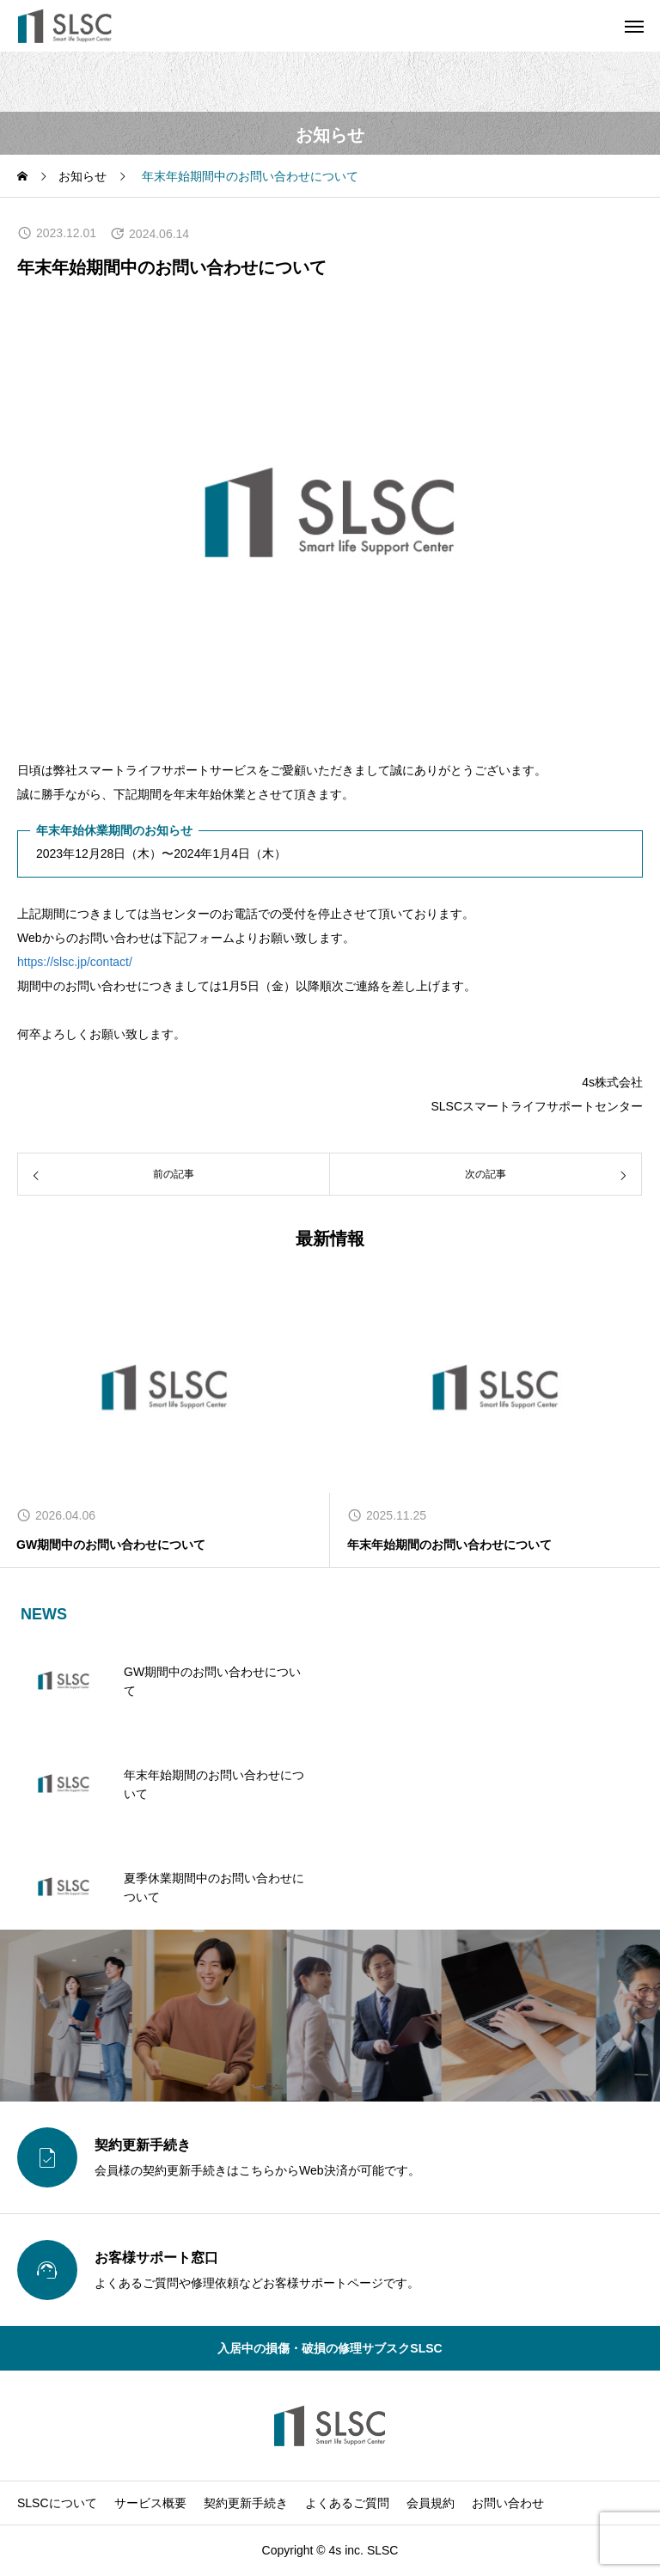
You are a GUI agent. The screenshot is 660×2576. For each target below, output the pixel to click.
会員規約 (430, 2503)
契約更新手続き (246, 2503)
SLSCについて (57, 2503)
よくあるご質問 (347, 2503)
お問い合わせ (508, 2503)
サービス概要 (150, 2503)
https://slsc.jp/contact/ (74, 962)
